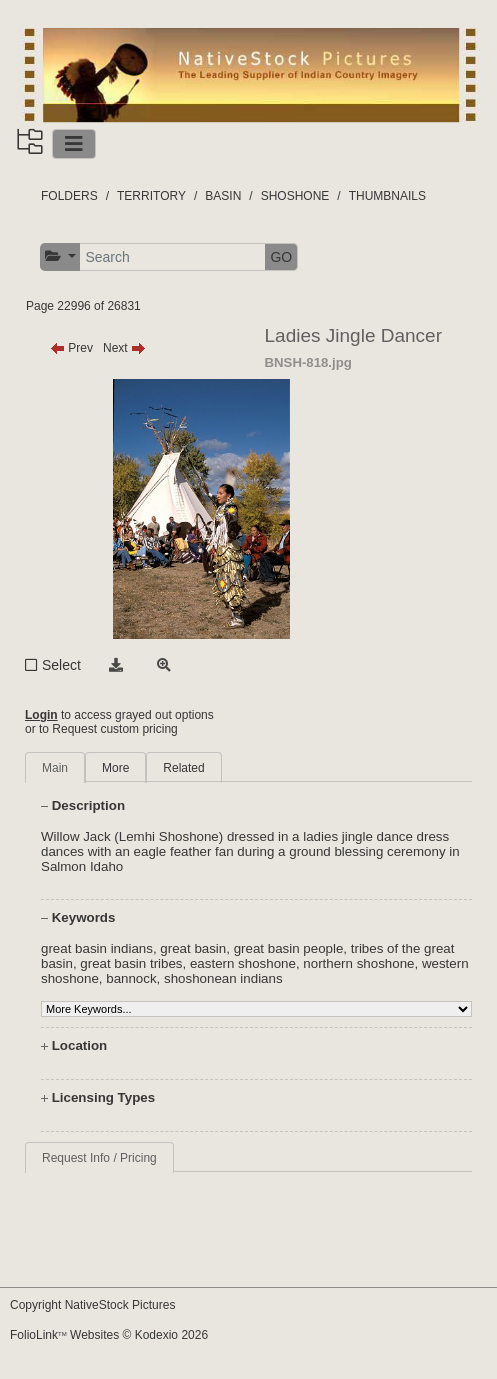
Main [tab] (55, 768)
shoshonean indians (223, 978)
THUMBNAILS (387, 196)
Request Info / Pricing (99, 1158)
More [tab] (115, 768)
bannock (131, 978)
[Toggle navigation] (74, 144)
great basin (193, 948)
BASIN (223, 196)
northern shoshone (358, 963)
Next (124, 348)
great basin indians (97, 948)
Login (41, 715)
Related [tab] (183, 768)
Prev (71, 348)
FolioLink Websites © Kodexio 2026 (109, 1335)
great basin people (289, 948)
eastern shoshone (243, 963)
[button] (60, 256)
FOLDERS (69, 196)
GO (281, 257)
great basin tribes (131, 963)
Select (61, 665)
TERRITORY (151, 196)
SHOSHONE (295, 196)
